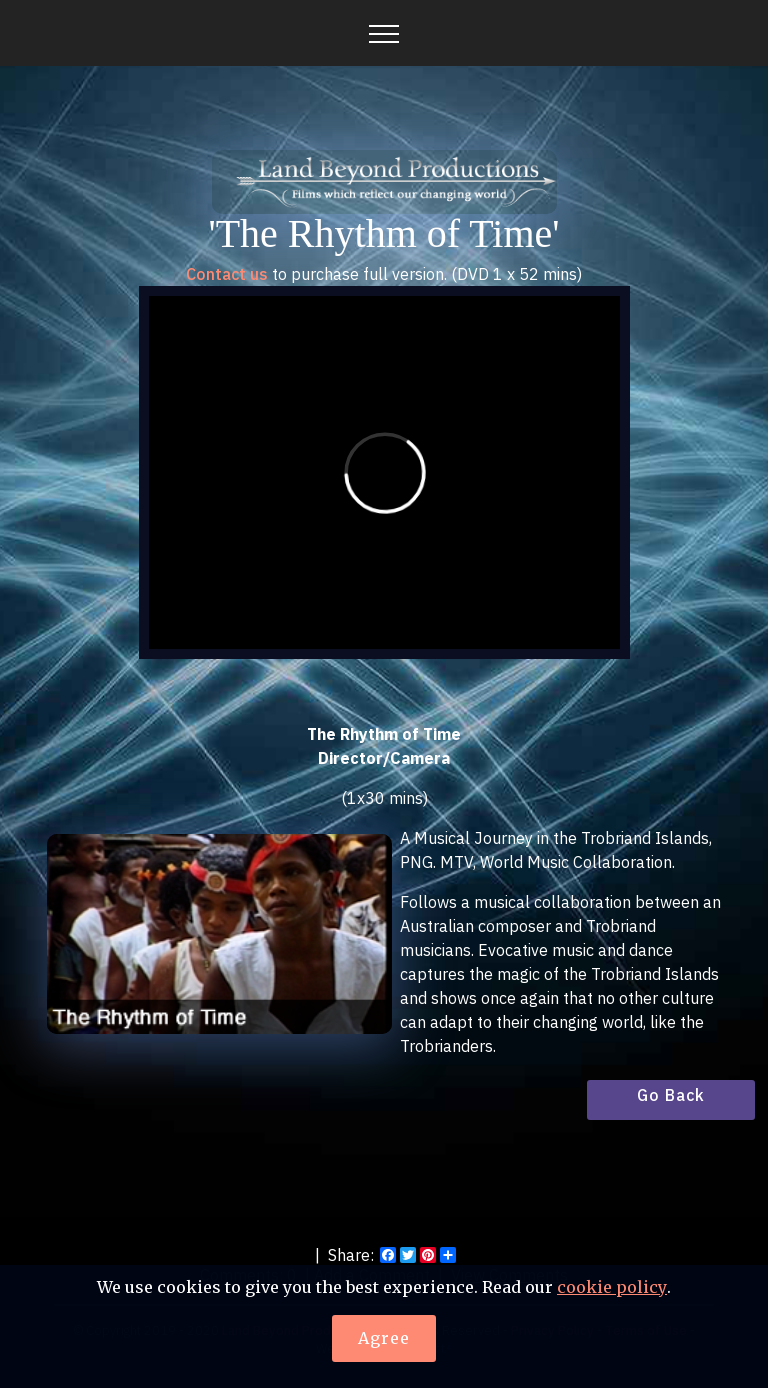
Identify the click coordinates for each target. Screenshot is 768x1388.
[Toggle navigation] (384, 33)
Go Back (671, 1095)
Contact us (227, 274)
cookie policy (612, 1288)
